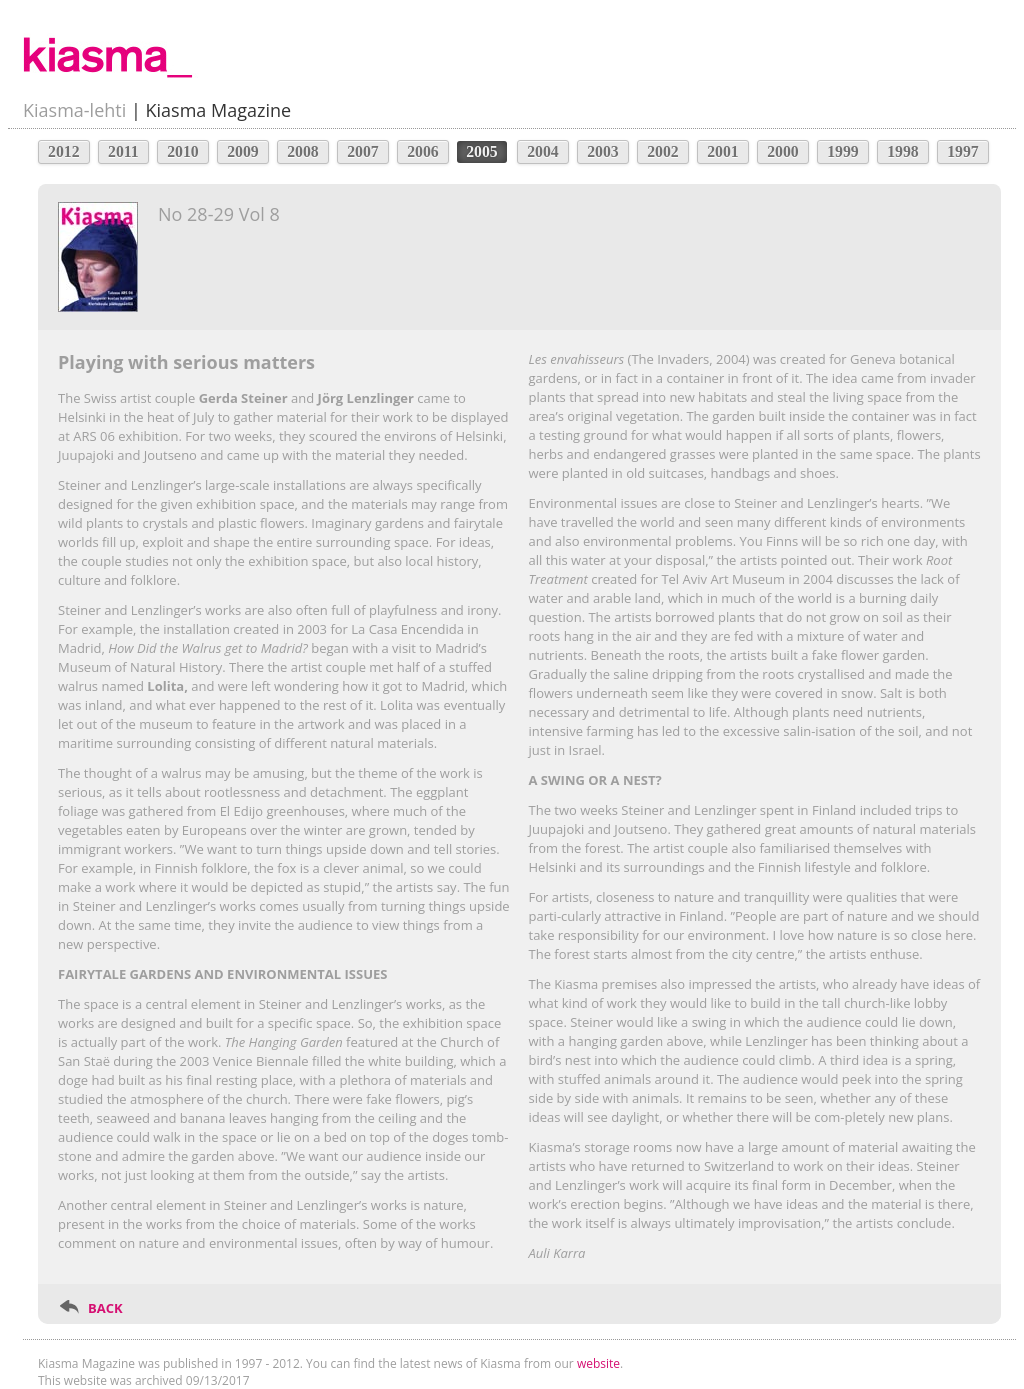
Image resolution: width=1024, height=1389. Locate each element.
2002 (663, 151)
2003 (603, 151)
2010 (183, 151)
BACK (105, 1308)
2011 (123, 151)
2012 (64, 151)
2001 (723, 151)
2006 (423, 151)
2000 (783, 151)
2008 (303, 151)
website (598, 1363)
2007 (363, 151)
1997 (963, 151)
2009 (243, 151)
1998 (903, 151)
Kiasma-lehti (74, 110)
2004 (543, 151)
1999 (843, 151)
